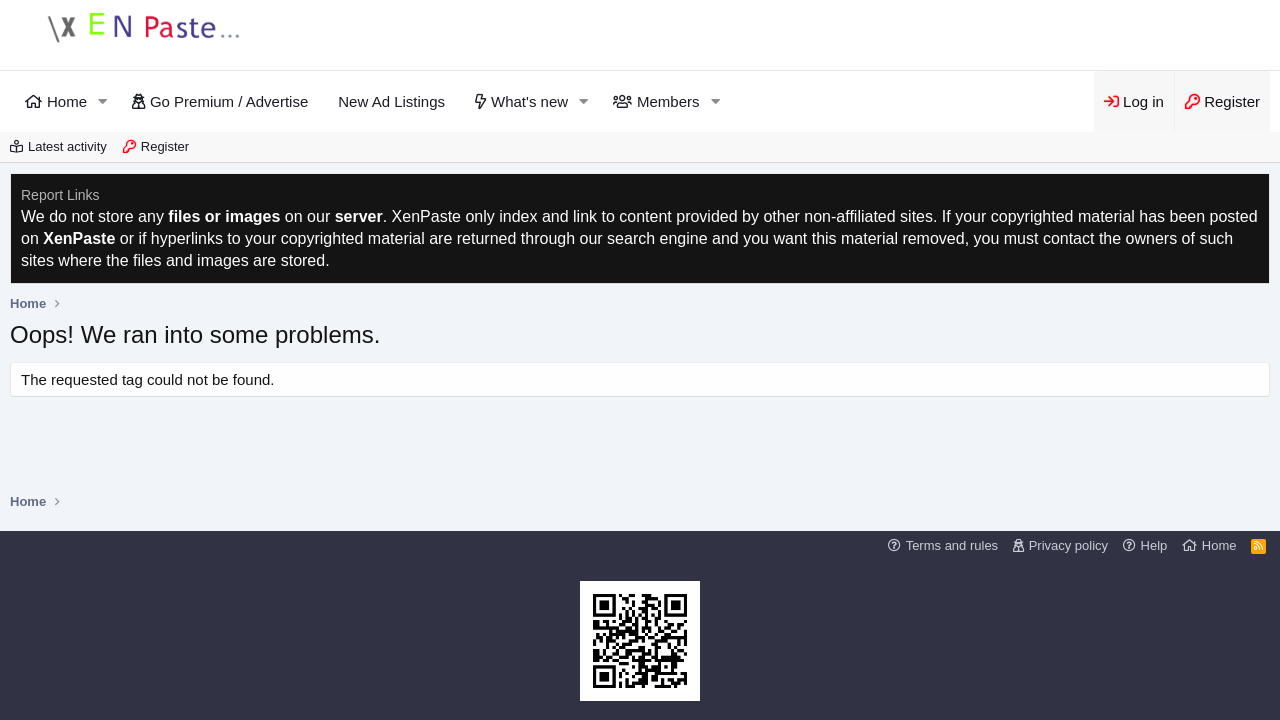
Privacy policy (1068, 545)
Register (165, 146)
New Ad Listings (391, 101)
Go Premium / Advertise (229, 101)
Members (668, 101)
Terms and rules (952, 545)
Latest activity (67, 146)
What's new (529, 101)
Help (1154, 545)
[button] (103, 101)
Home (67, 101)
